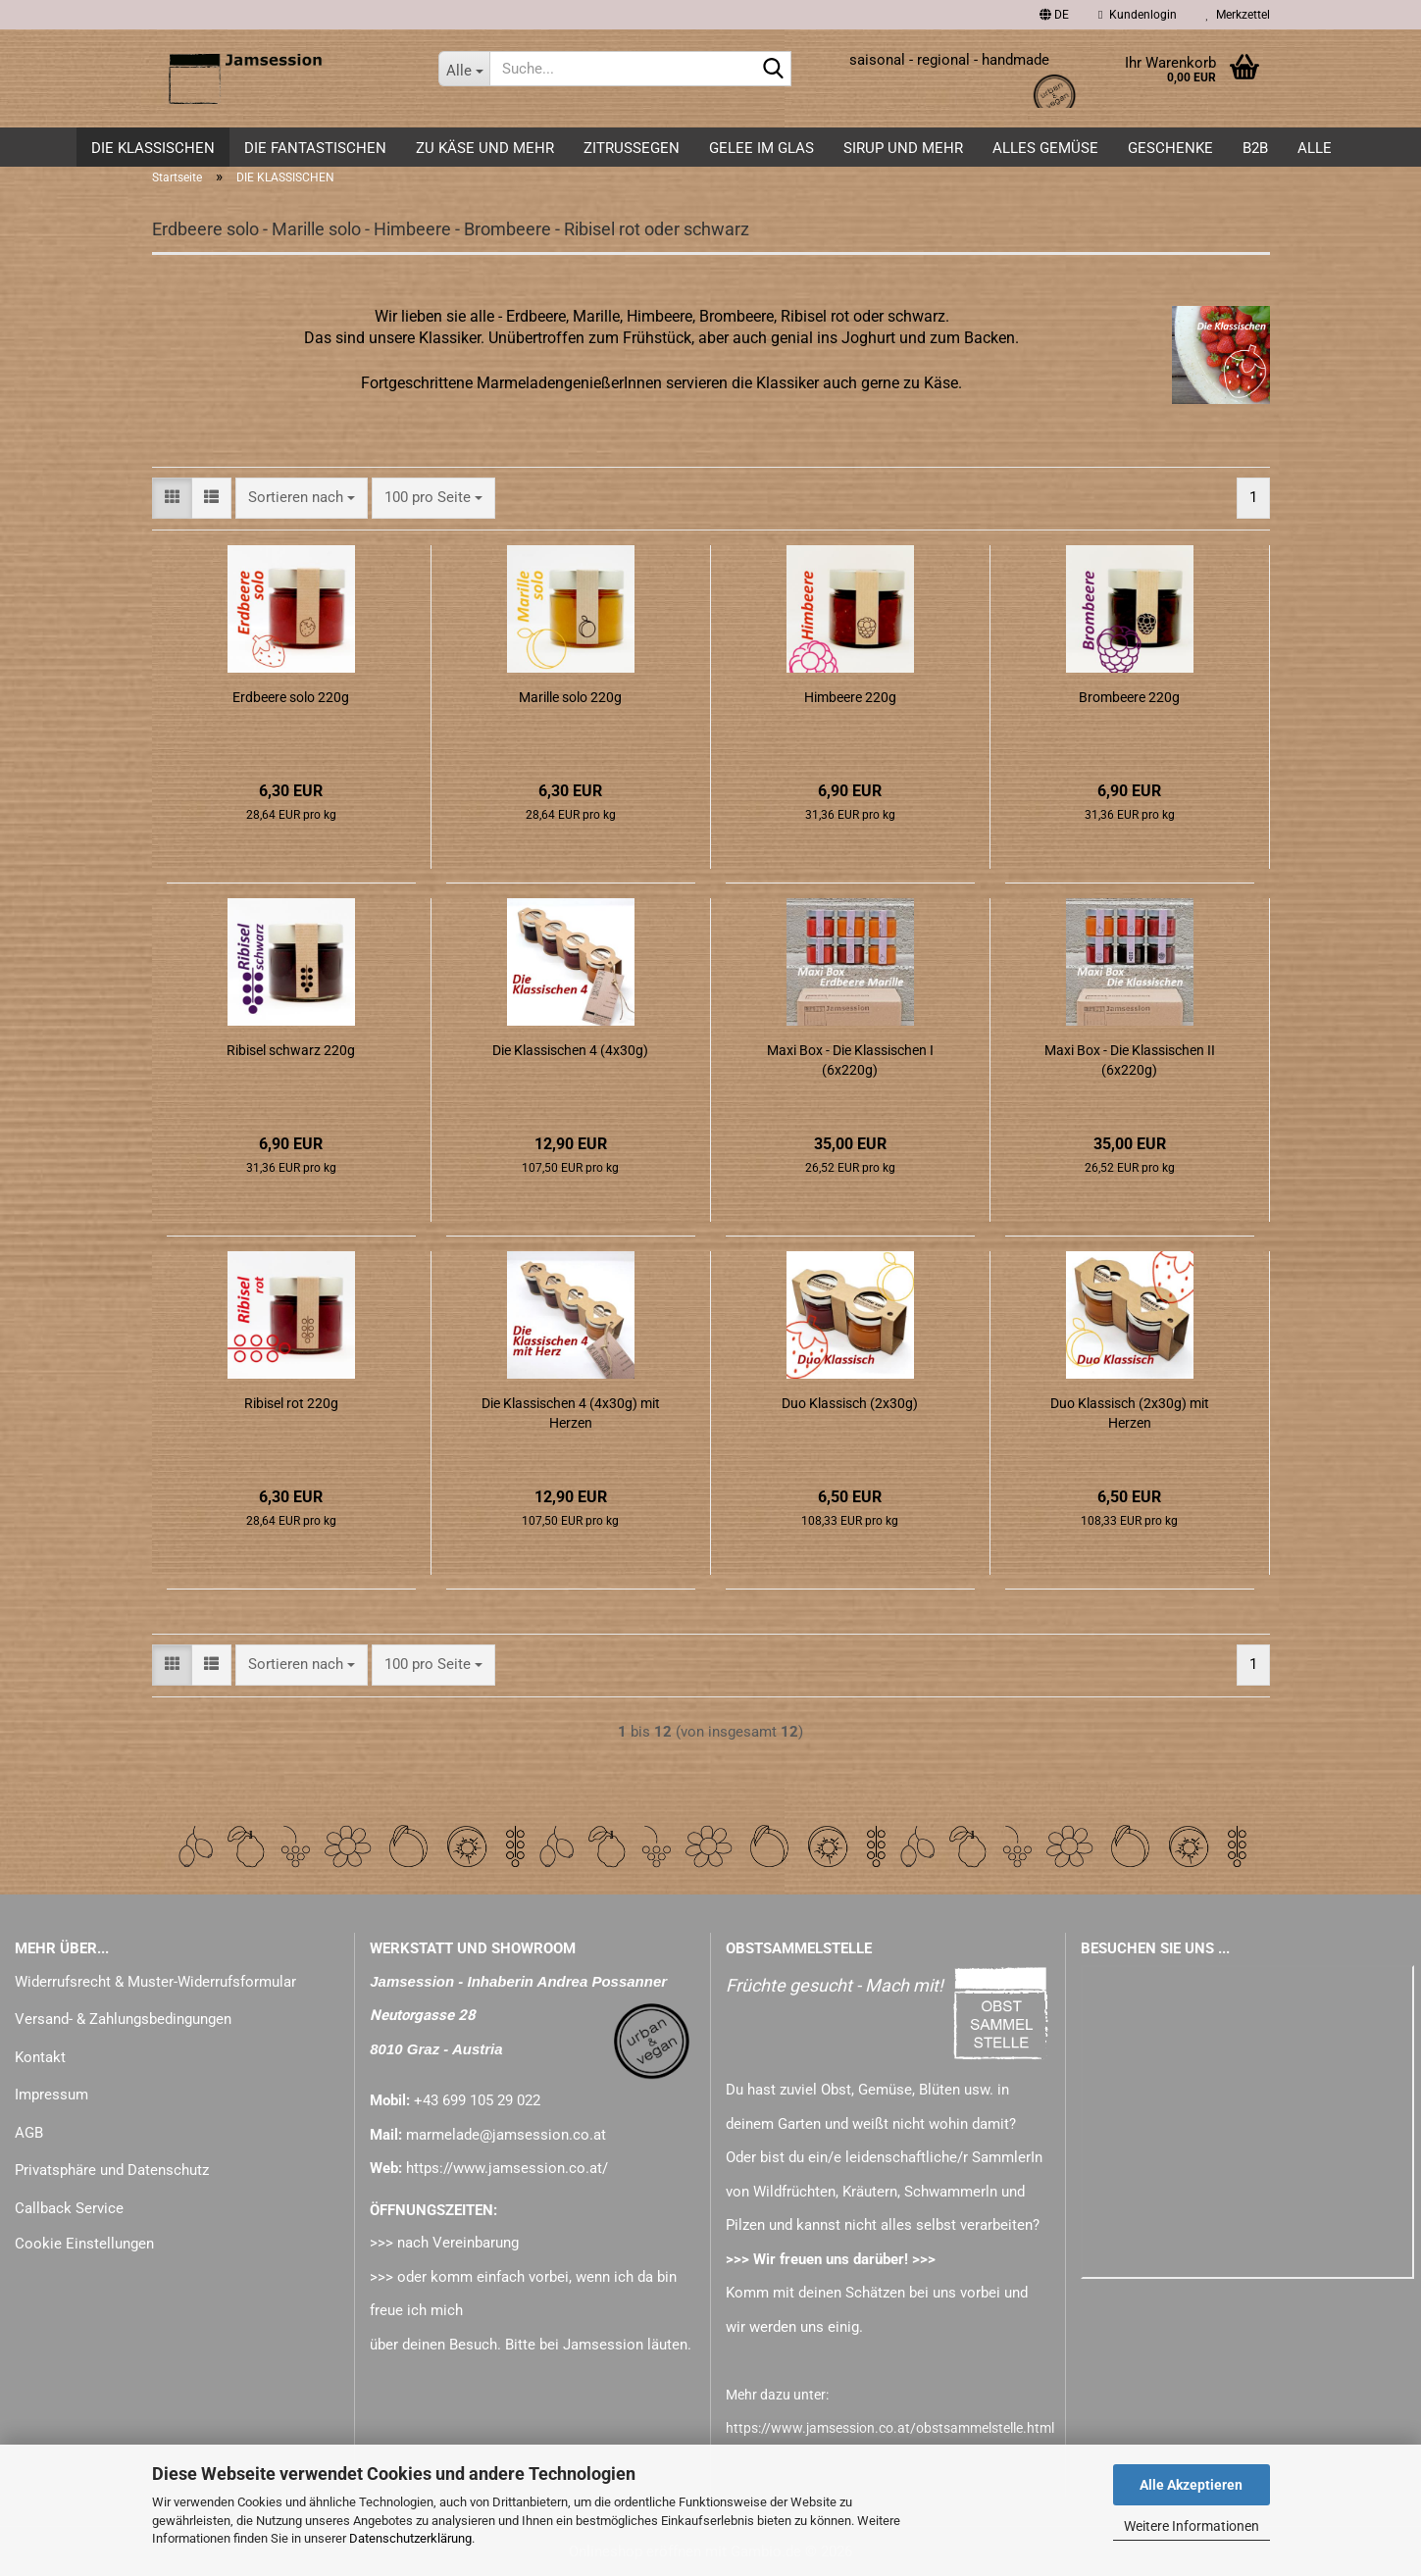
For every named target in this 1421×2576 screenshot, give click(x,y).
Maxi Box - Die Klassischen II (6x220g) (1129, 1060)
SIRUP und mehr (903, 148)
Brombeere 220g (1129, 697)
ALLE (1314, 148)
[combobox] (301, 498)
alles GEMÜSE (1045, 148)
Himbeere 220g (850, 697)
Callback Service (69, 2208)
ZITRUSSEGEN (632, 148)
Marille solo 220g (570, 697)
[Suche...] (463, 68)
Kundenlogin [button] (1137, 15)
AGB (29, 2133)
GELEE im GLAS (761, 148)
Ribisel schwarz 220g (291, 1050)
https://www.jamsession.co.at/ (507, 2168)
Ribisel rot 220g (291, 1403)
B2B (1255, 148)
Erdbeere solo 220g (290, 697)
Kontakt (40, 2057)
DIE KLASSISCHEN (153, 148)
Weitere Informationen (1191, 2526)
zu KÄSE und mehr (485, 148)
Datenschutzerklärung (410, 2538)
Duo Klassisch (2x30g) (850, 1403)
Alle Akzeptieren (1191, 2485)
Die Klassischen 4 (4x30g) (570, 1050)
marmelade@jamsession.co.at (506, 2135)
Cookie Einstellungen (84, 2243)
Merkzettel (1238, 15)
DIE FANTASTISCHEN (315, 148)
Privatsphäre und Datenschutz (112, 2170)
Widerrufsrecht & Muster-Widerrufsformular (155, 1982)
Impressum (51, 2094)
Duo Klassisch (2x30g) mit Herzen (1129, 1413)
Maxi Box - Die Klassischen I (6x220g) (850, 1060)
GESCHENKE (1170, 148)
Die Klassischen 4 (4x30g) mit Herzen (571, 1413)
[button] (1054, 14)
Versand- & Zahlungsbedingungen (123, 2019)
